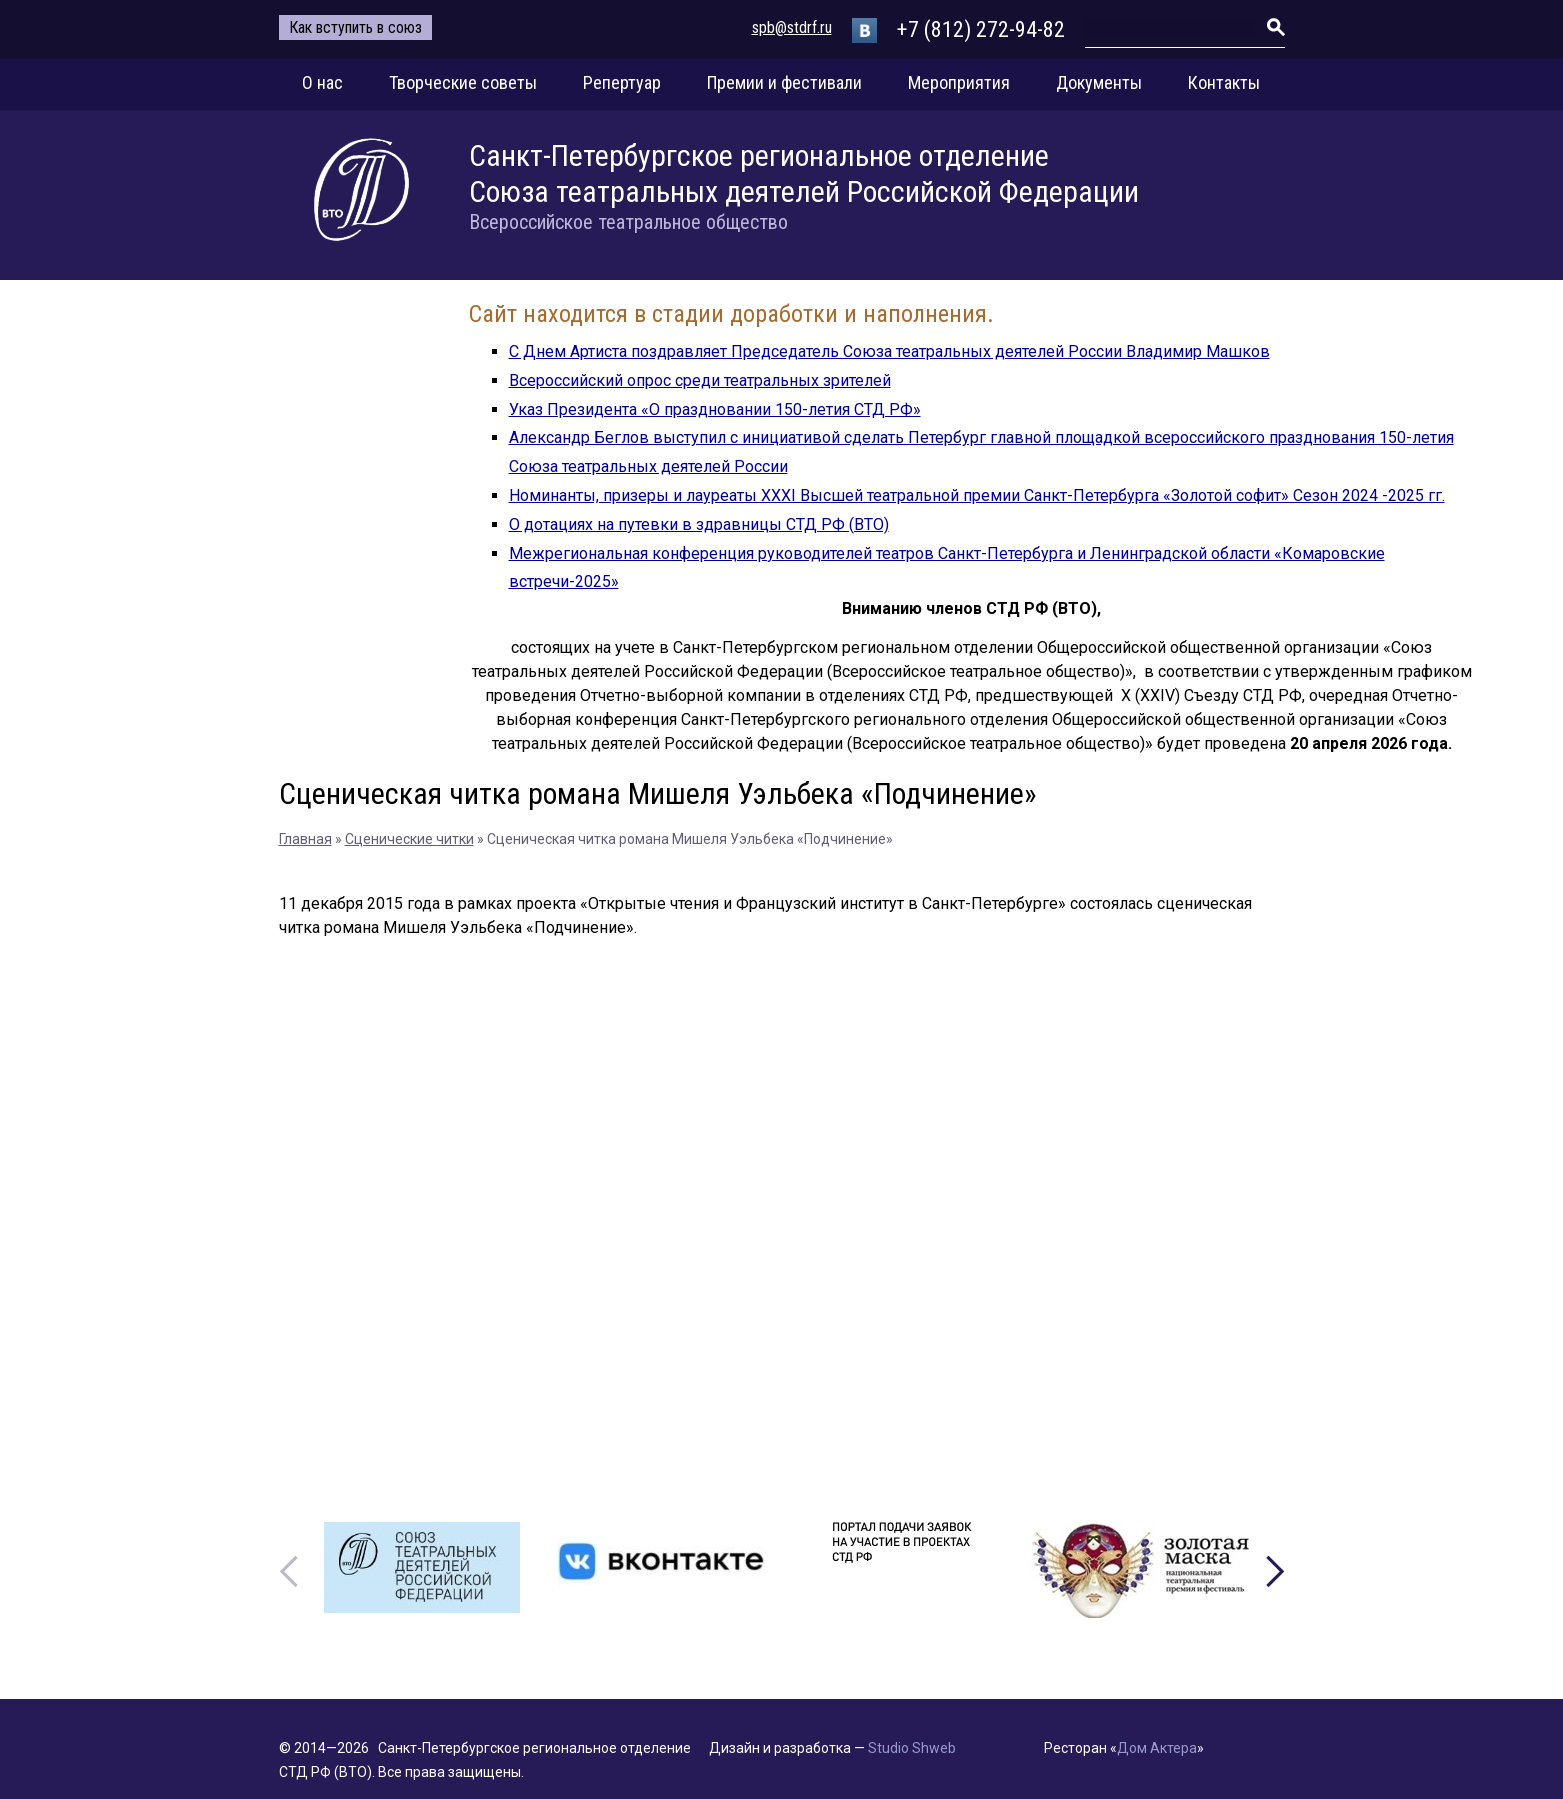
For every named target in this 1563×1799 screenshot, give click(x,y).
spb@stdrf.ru (792, 27)
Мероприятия (959, 82)
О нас (322, 82)
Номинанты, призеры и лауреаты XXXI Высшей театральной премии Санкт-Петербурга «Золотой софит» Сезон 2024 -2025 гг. (977, 495)
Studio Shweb (912, 1748)
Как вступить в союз (355, 27)
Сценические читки (409, 839)
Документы (1099, 82)
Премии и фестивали (784, 82)
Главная (305, 839)
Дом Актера (1157, 1748)
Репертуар (622, 82)
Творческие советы (463, 82)
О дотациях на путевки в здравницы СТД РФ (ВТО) (699, 524)
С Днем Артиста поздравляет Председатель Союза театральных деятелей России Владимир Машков (889, 351)
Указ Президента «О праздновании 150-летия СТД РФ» (715, 409)
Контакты (1224, 82)
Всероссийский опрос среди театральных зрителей (700, 380)
